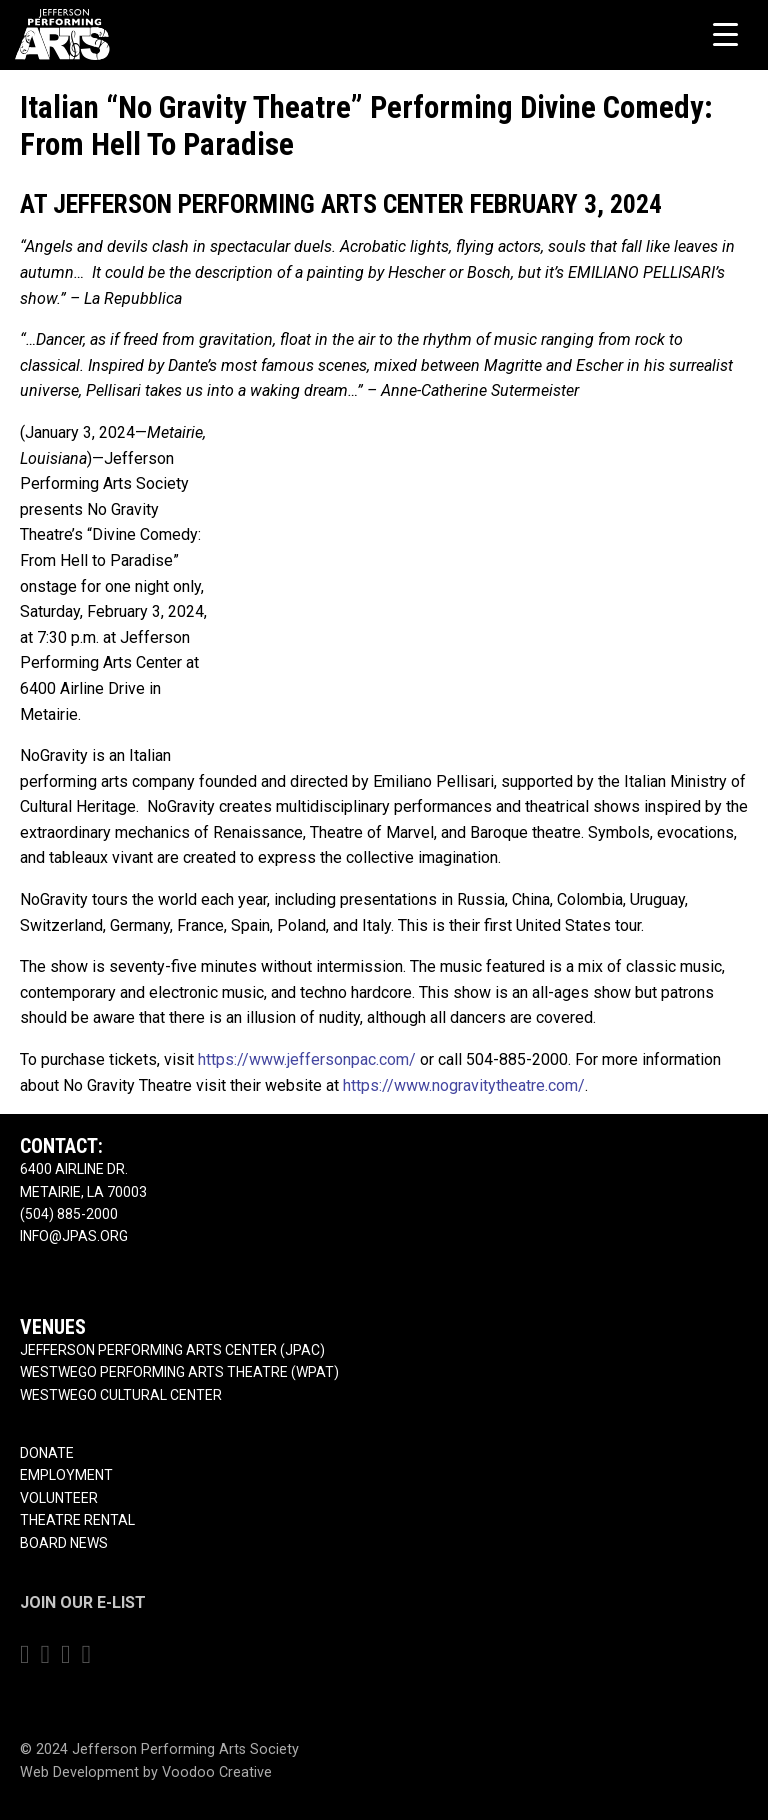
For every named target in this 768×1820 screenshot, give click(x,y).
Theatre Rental (77, 1520)
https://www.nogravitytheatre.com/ (464, 1085)
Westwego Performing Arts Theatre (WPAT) (179, 1372)
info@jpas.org (74, 1236)
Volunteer (59, 1498)
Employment (66, 1475)
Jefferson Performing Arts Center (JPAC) (172, 1350)
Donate (47, 1453)
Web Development (79, 1772)
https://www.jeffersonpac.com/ (307, 1059)
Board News (64, 1543)
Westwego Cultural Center (121, 1395)
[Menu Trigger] (725, 33)
